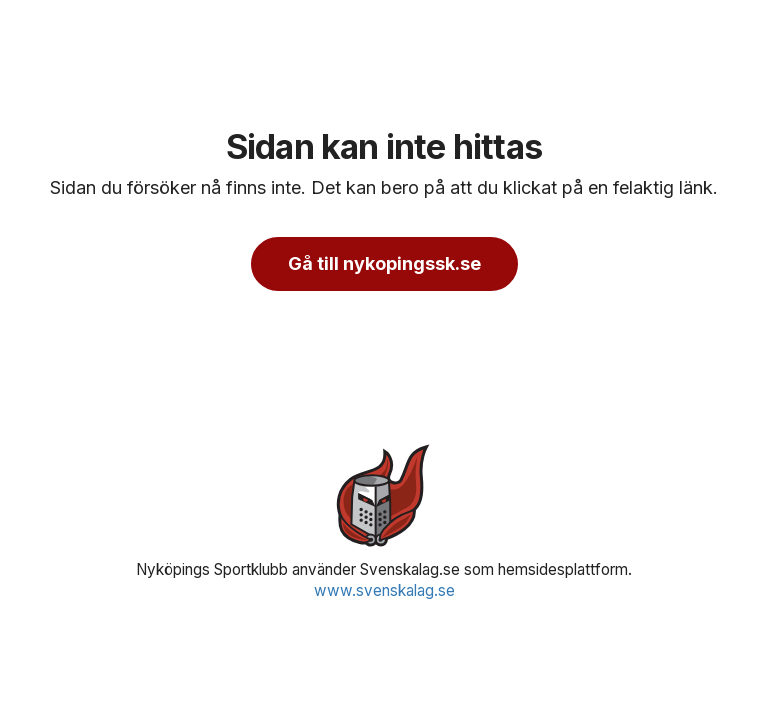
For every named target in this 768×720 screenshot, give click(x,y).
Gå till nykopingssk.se (384, 263)
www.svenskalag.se (384, 590)
